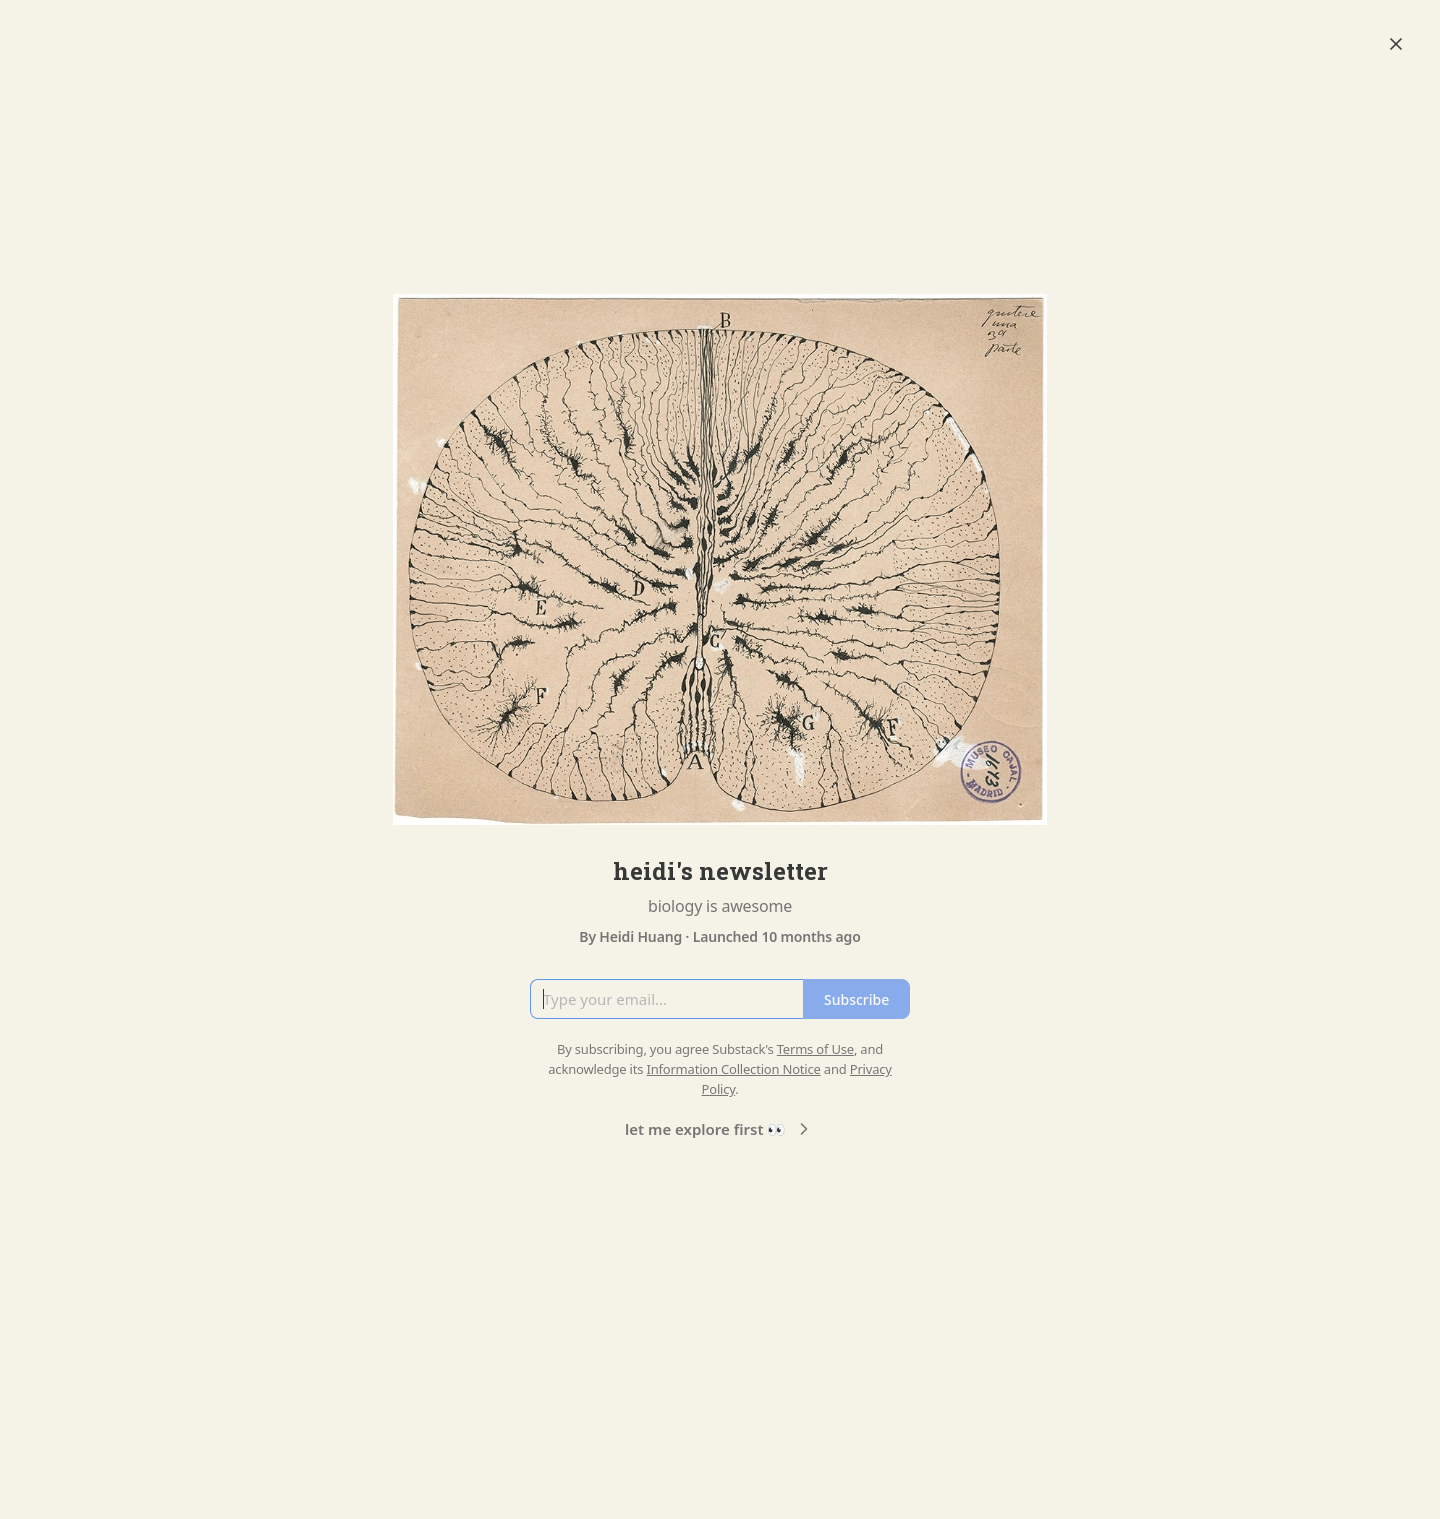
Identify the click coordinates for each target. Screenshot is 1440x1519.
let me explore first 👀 (719, 1129)
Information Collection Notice (733, 1069)
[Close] (1396, 44)
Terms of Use (815, 1049)
